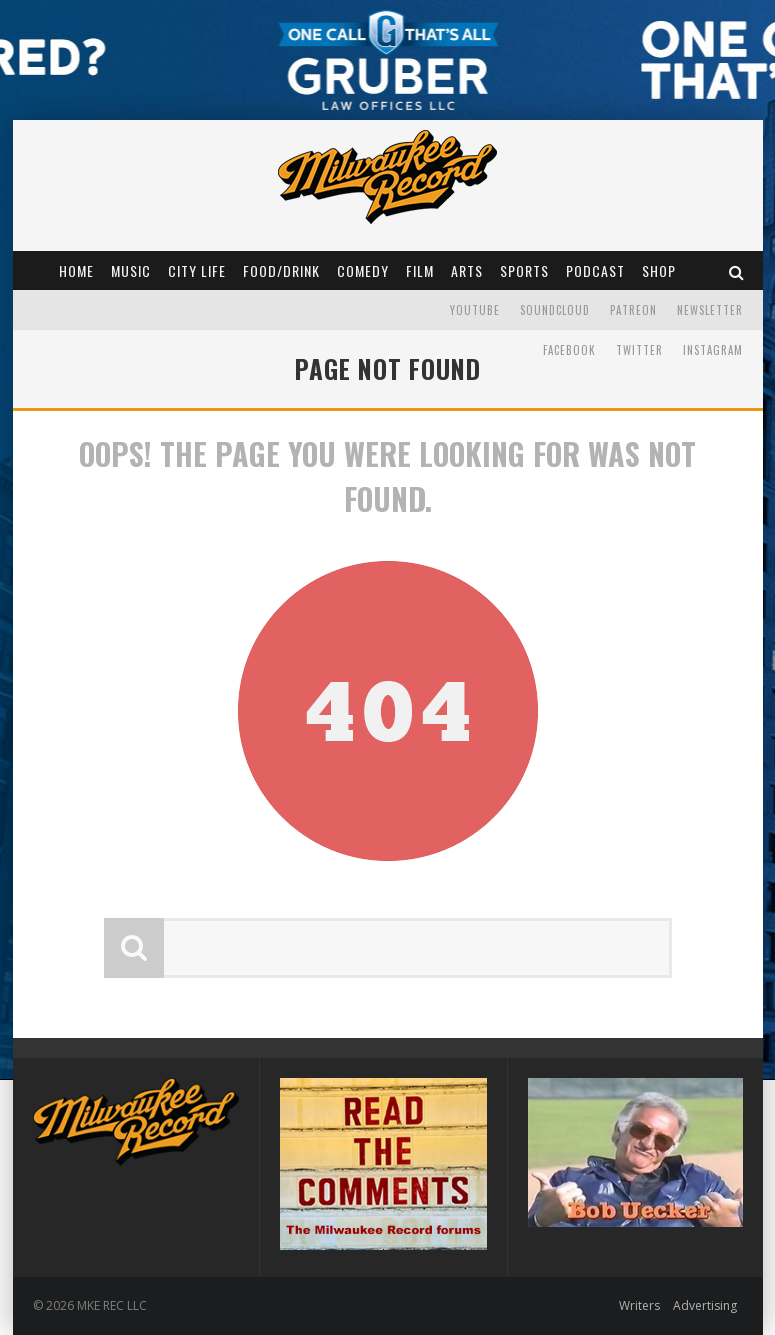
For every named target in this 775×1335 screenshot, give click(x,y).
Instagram (713, 350)
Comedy (363, 270)
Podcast (595, 270)
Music (131, 270)
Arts (467, 270)
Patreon (633, 310)
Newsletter (710, 310)
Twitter (639, 350)
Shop (659, 270)
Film (420, 270)
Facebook (569, 350)
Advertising (705, 1305)
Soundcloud (555, 310)
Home (76, 270)
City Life (197, 270)
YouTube (475, 310)
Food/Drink (281, 270)
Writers (639, 1305)
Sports (524, 270)
